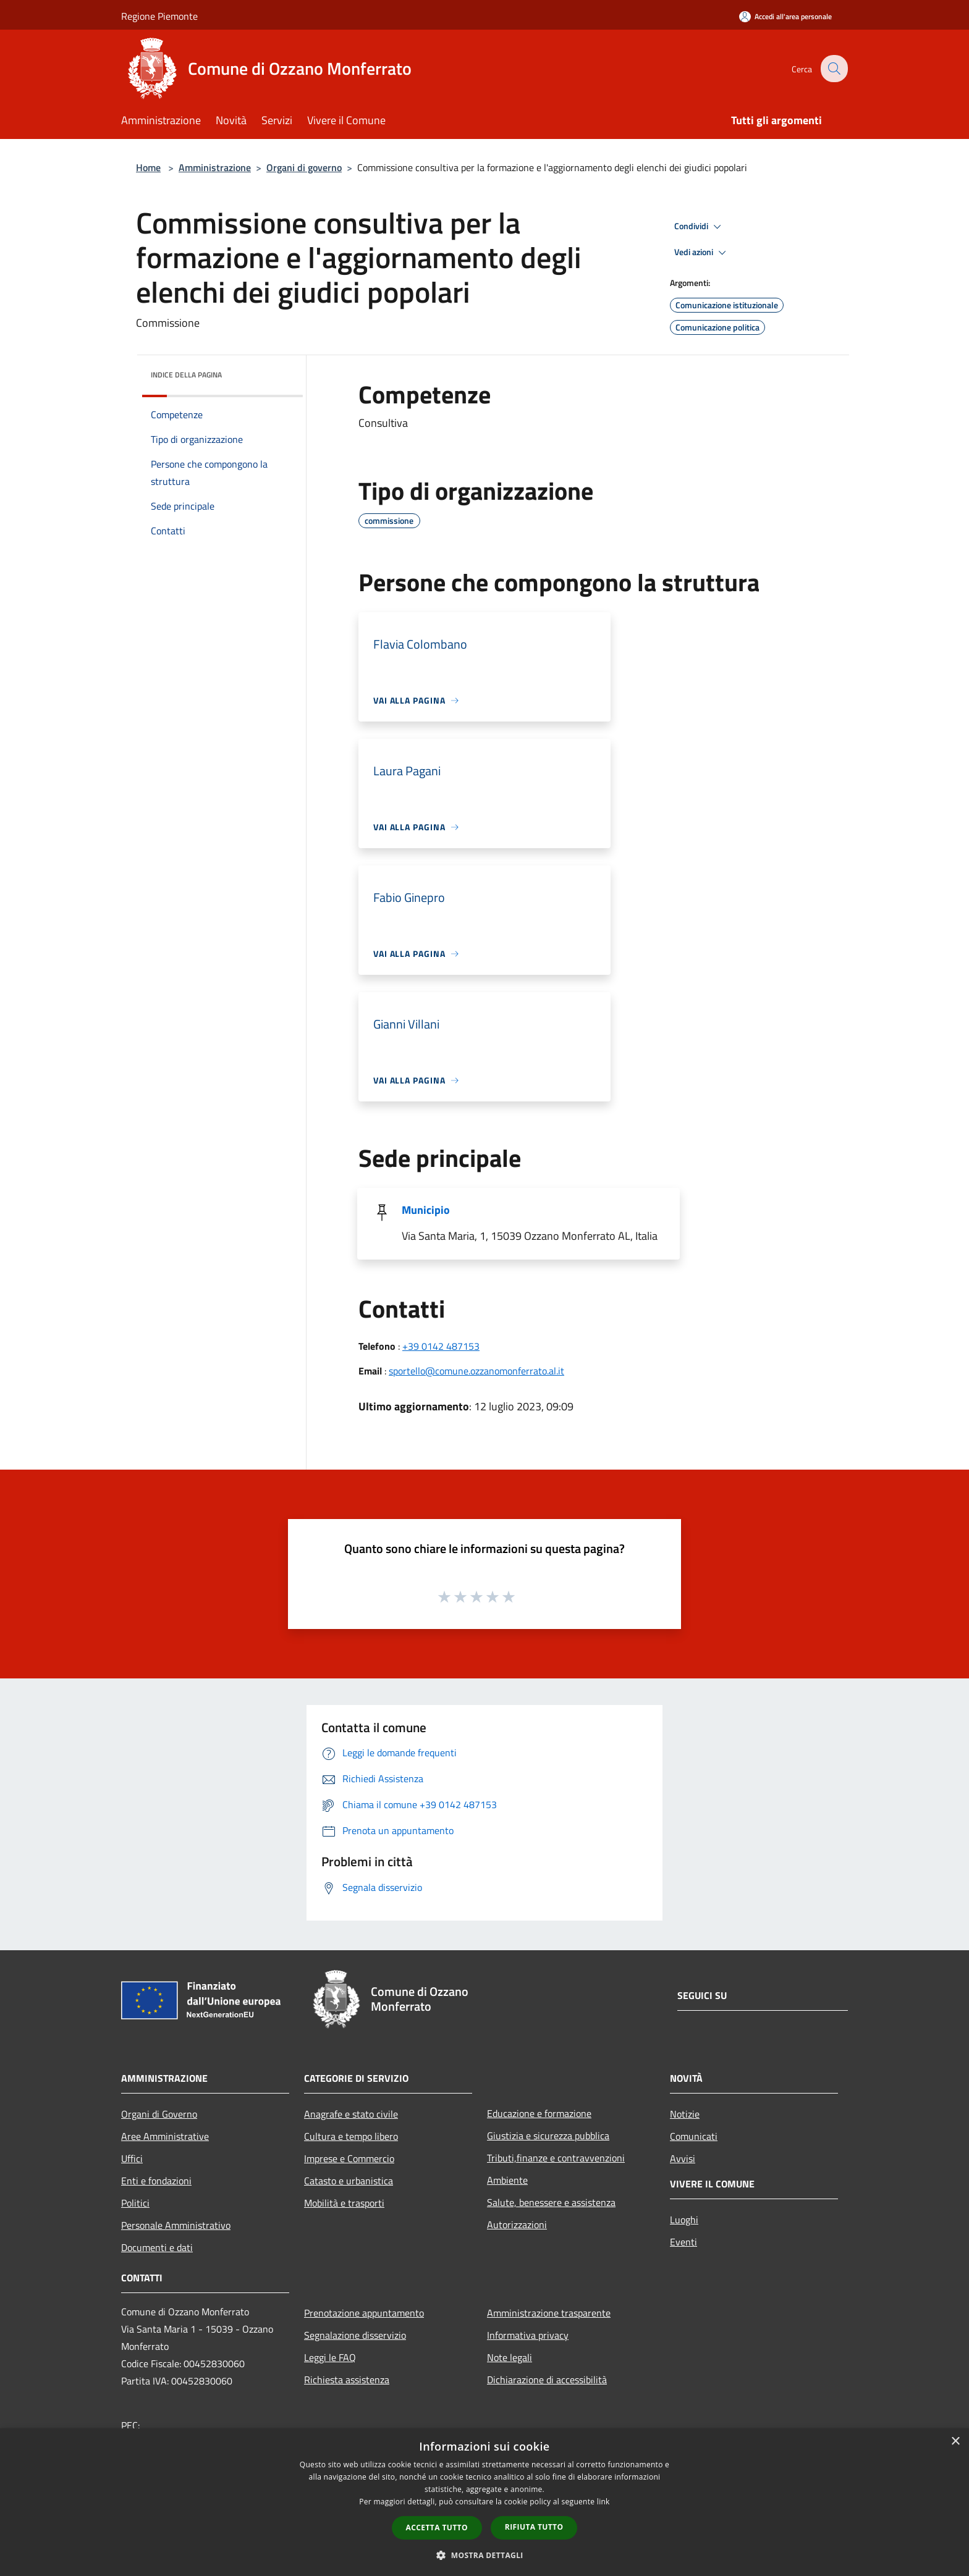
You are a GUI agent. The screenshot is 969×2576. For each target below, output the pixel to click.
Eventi (683, 2241)
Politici (135, 2202)
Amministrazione (215, 167)
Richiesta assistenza (346, 2379)
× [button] (955, 2441)
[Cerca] (833, 68)
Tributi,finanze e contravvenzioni (556, 2157)
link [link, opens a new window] (603, 2501)
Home (148, 167)
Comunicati (693, 2136)
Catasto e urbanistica (348, 2180)
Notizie (685, 2114)
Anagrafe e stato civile (351, 2114)
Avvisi (682, 2158)
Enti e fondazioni (156, 2180)
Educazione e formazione (539, 2113)
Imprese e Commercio (349, 2158)
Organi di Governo (159, 2114)
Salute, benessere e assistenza (551, 2202)
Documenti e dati (157, 2247)
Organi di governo (304, 167)
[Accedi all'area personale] (785, 16)
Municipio (426, 1210)
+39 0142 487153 (441, 1346)
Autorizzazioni (517, 2224)
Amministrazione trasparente (549, 2312)
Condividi (699, 226)
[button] (484, 2555)
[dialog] (484, 2502)
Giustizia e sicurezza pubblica (548, 2135)
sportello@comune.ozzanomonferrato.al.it (476, 1370)
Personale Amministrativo (176, 2225)
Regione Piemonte (159, 16)
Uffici (132, 2158)
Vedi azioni (702, 252)
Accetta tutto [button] (437, 2527)
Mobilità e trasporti (344, 2202)
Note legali (509, 2357)
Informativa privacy (528, 2335)
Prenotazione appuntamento (364, 2312)
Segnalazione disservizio (355, 2335)
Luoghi (684, 2219)
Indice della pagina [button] (186, 375)
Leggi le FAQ (330, 2357)
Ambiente (507, 2180)
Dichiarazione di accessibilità (547, 2379)
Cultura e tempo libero (351, 2136)
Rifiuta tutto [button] (534, 2527)
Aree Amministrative (165, 2136)
